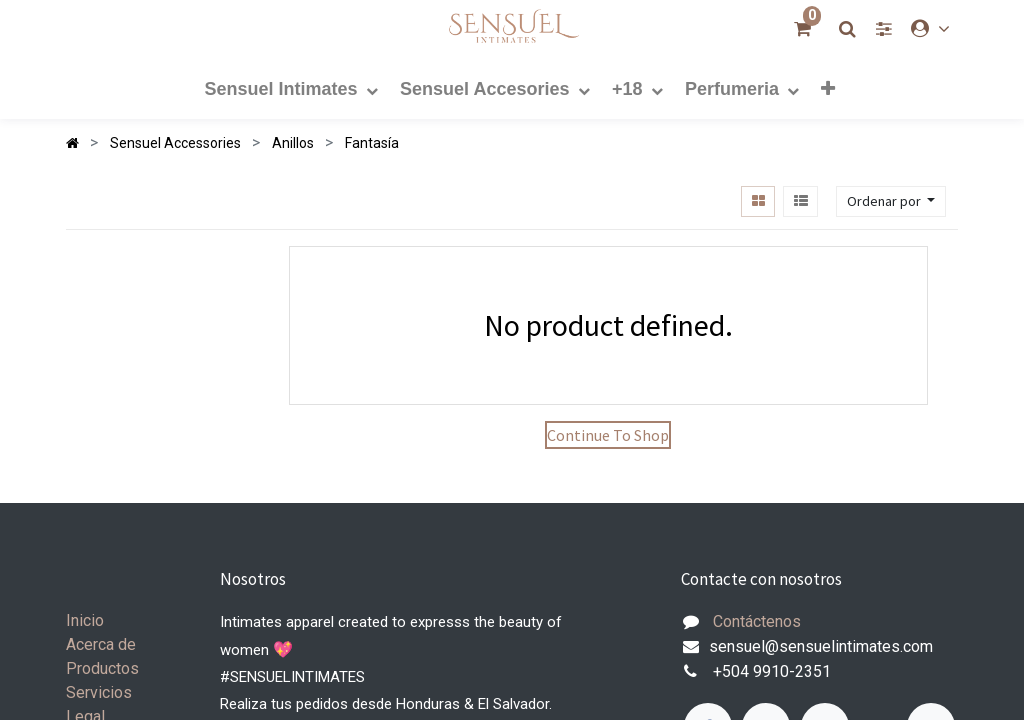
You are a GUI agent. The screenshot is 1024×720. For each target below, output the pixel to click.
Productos (102, 668)
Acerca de (101, 644)
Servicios (99, 692)
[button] (828, 88)
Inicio (85, 620)
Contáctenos (757, 621)
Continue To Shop (608, 435)
